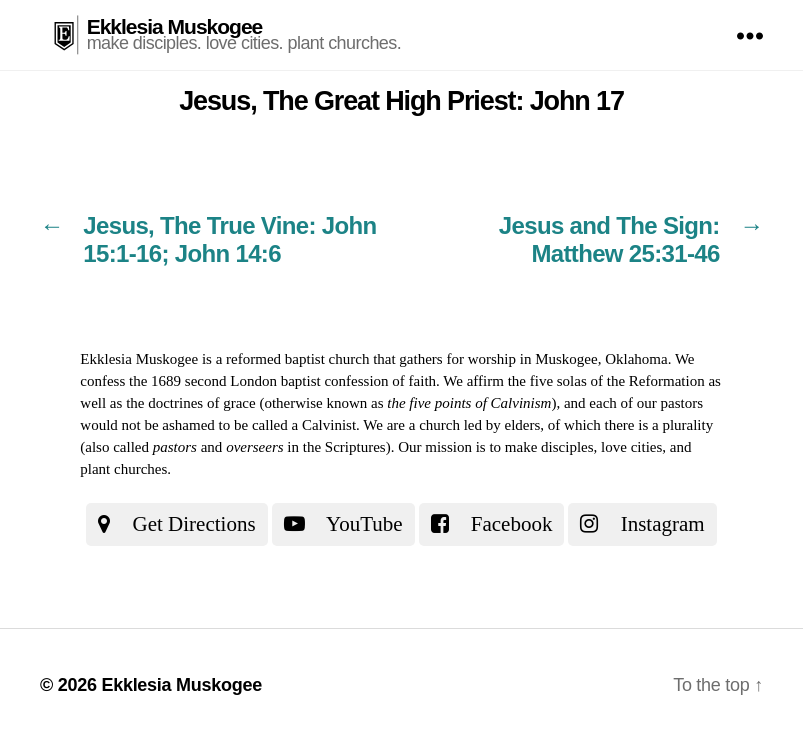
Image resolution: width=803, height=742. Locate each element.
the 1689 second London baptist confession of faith (282, 381)
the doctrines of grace (191, 403)
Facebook (492, 524)
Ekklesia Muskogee (175, 26)
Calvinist (329, 425)
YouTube (343, 524)
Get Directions (176, 524)
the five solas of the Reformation (606, 381)
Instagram (642, 524)
